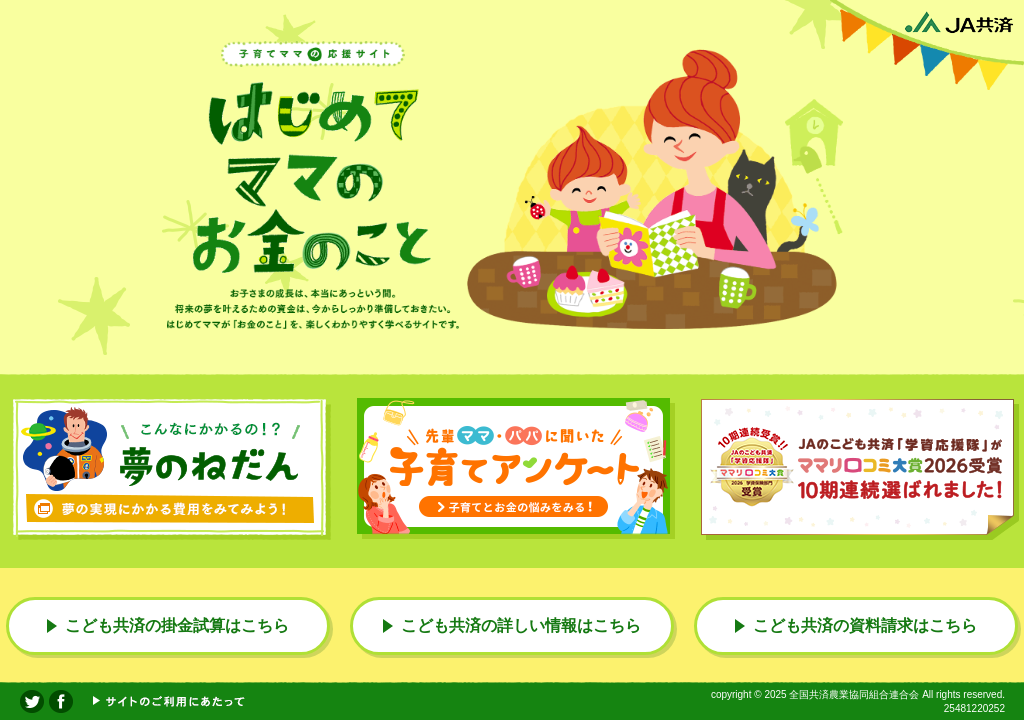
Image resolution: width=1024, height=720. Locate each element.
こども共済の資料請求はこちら (865, 625)
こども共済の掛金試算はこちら (177, 625)
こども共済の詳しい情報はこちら (521, 625)
